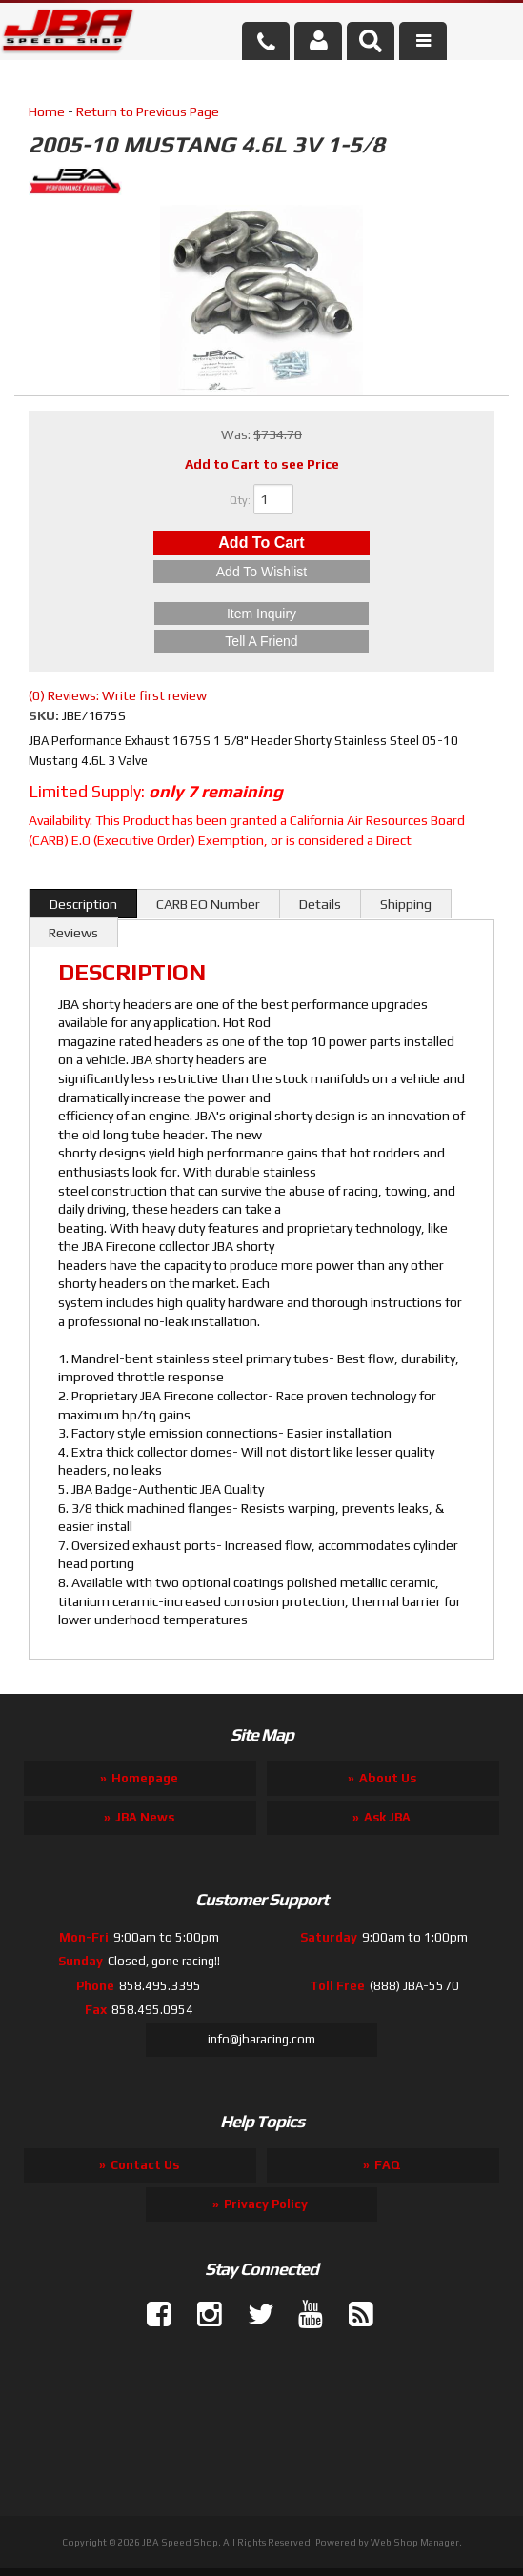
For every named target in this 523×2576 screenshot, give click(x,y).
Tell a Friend (261, 641)
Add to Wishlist (261, 571)
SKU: (45, 715)
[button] (370, 41)
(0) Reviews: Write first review (118, 695)
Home (47, 111)
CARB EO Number (208, 904)
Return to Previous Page (147, 111)
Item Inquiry (261, 613)
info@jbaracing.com (261, 2039)
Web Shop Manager (415, 2542)
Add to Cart (261, 542)
